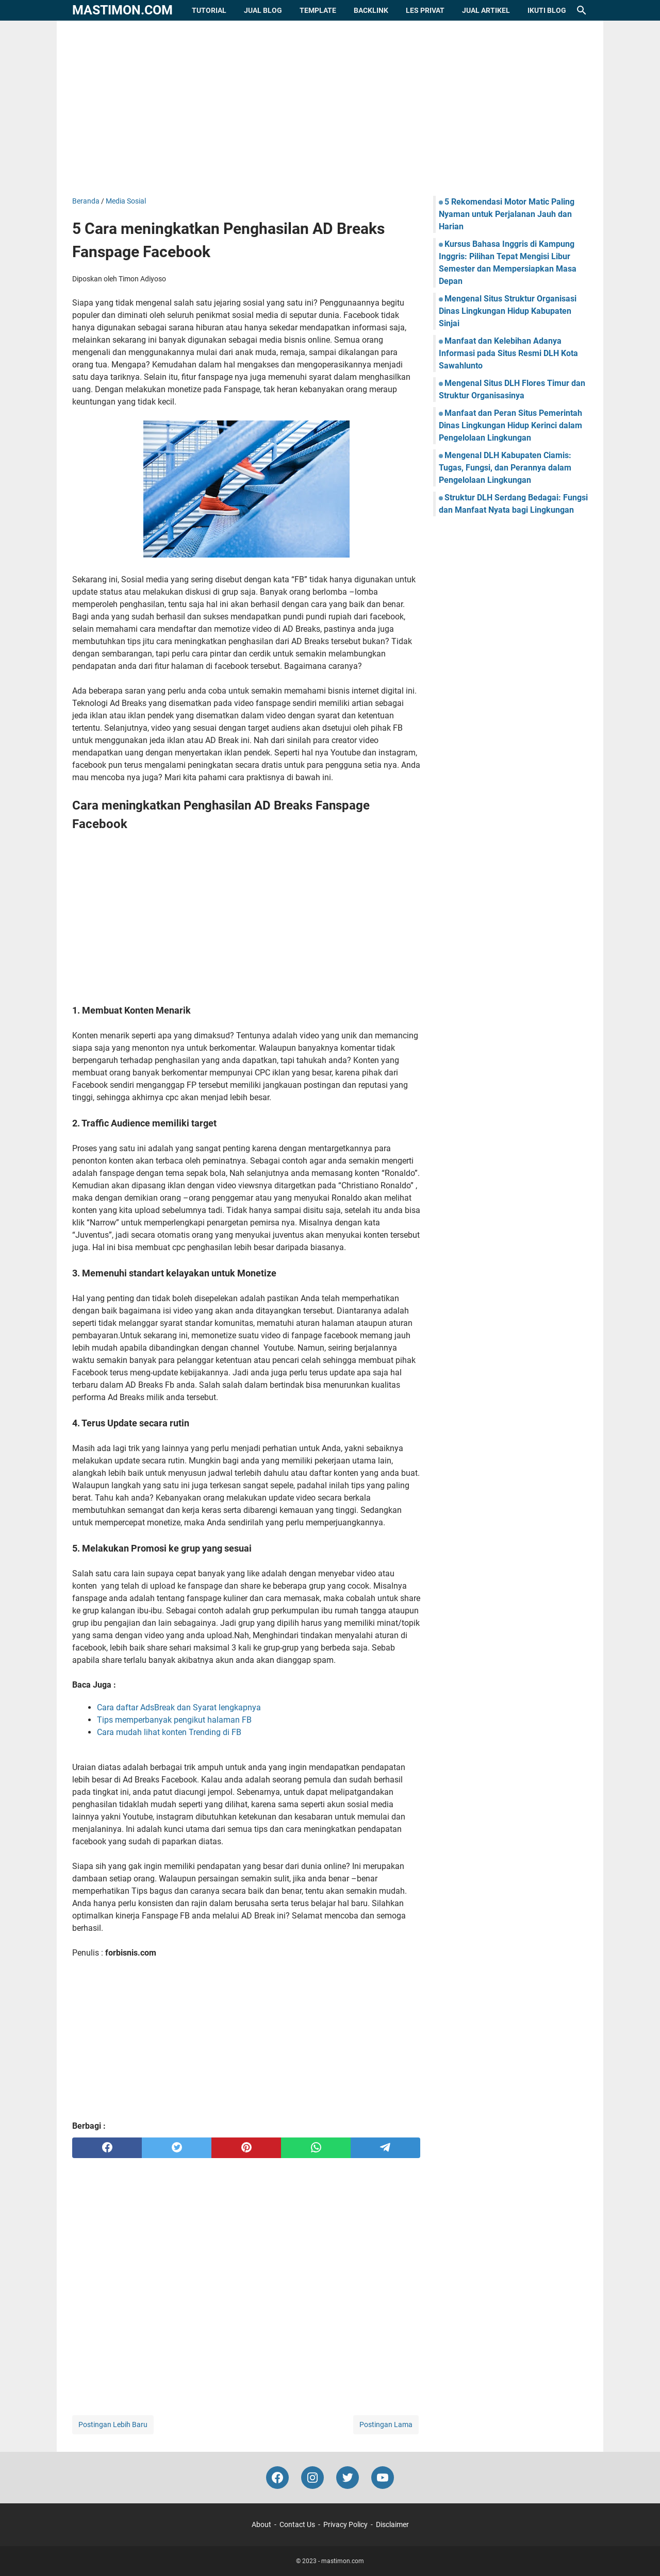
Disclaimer (392, 2524)
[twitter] (176, 2147)
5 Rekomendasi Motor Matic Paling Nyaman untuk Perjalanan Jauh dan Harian (506, 214)
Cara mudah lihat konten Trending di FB (169, 1732)
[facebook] (107, 2147)
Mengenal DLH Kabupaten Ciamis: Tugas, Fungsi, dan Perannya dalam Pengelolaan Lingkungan (505, 467)
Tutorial (209, 10)
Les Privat (425, 10)
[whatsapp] (316, 2147)
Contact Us (297, 2524)
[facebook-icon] (277, 2477)
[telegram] (385, 2147)
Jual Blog (263, 10)
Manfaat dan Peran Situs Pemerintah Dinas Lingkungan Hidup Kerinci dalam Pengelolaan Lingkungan (510, 425)
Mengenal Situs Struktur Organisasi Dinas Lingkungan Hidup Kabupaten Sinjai (507, 311)
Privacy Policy (345, 2524)
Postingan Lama (385, 2424)
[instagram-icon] (312, 2477)
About (261, 2524)
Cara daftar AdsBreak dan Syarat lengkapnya (179, 1707)
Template (318, 10)
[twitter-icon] (347, 2477)
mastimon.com (122, 10)
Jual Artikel (486, 10)
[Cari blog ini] (581, 10)
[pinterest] (246, 2147)
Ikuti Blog (546, 10)
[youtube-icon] (382, 2477)
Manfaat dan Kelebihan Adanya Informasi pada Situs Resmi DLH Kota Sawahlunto (508, 353)
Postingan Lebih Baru (112, 2424)
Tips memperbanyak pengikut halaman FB (174, 1720)
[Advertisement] (330, 108)
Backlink (371, 10)
